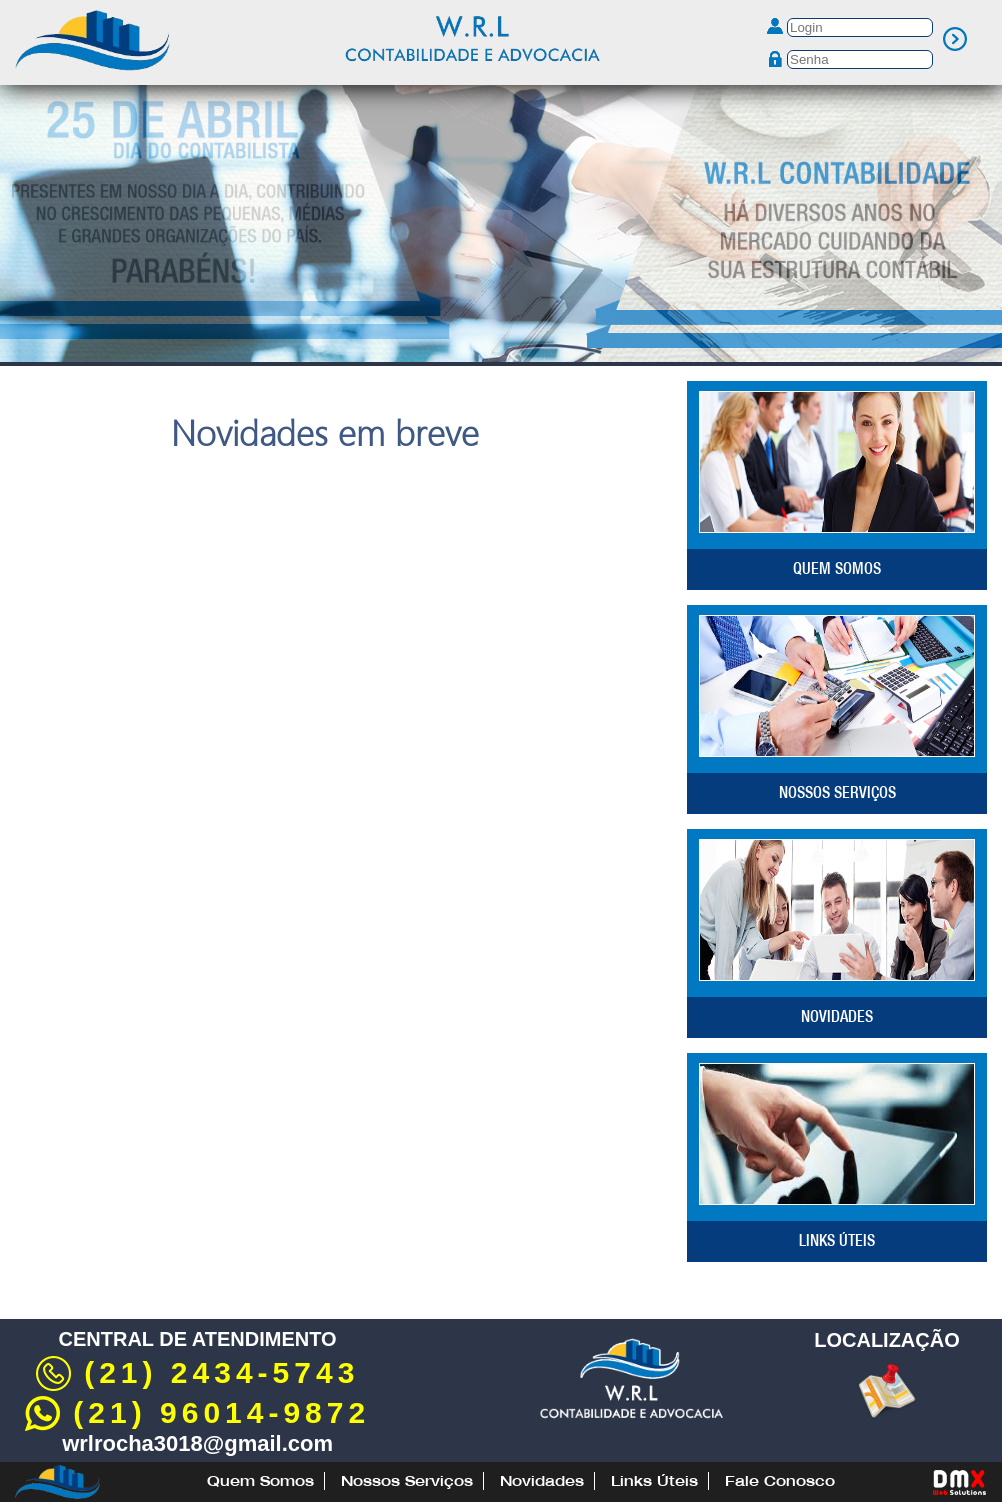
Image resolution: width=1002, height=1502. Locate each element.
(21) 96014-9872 (197, 1412)
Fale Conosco (780, 1481)
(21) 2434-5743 (198, 1372)
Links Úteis (837, 1240)
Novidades (837, 1016)
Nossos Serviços (837, 792)
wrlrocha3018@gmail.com (197, 1443)
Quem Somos (837, 568)
